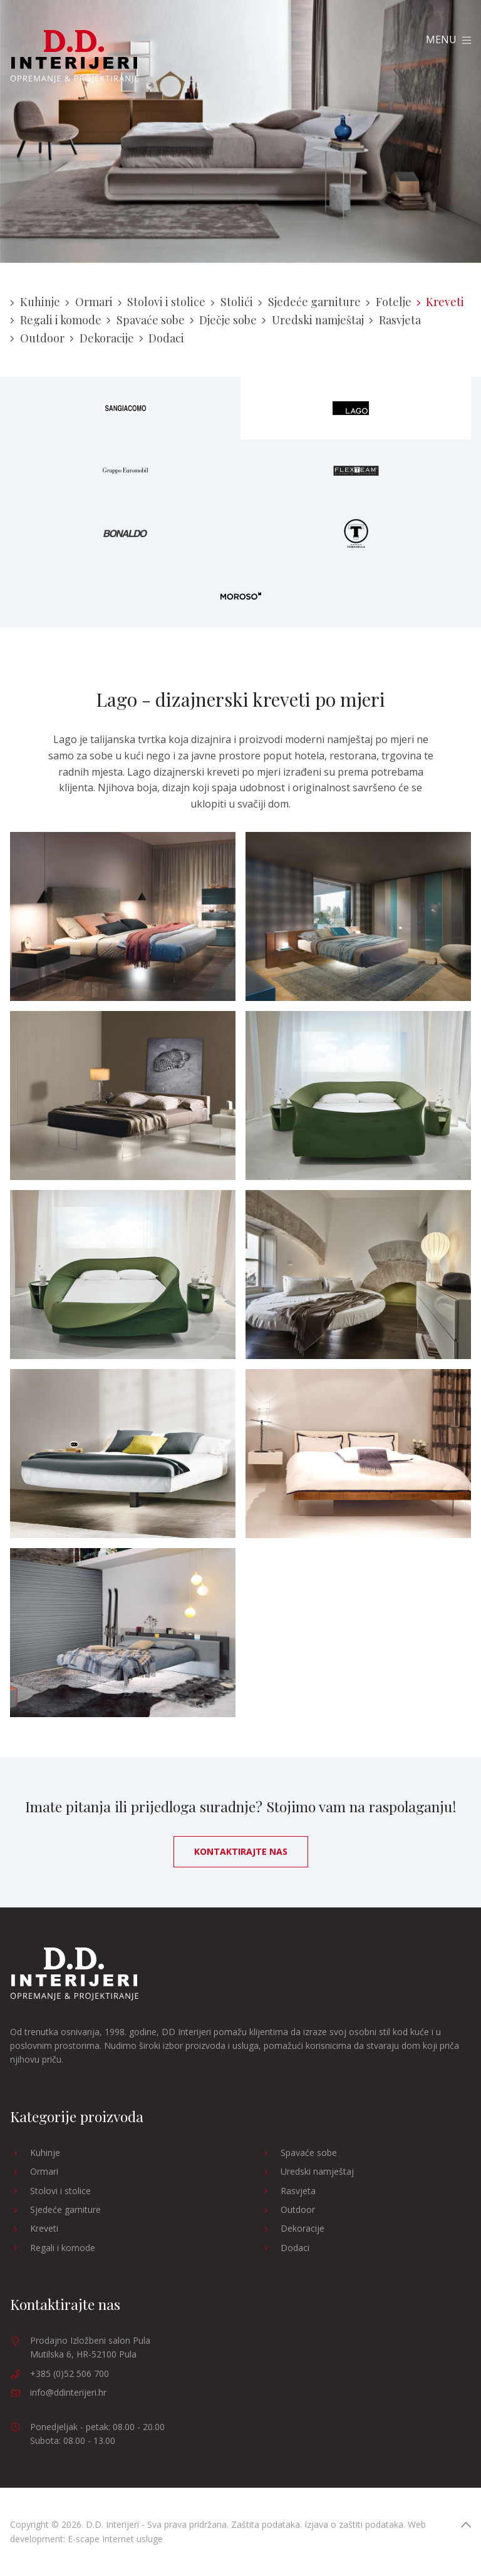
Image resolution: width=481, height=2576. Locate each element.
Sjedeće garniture (309, 301)
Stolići (231, 301)
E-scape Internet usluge (115, 2539)
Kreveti (440, 301)
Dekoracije (102, 338)
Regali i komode (55, 319)
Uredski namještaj (313, 319)
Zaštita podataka (265, 2524)
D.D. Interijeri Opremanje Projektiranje (74, 56)
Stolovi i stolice (162, 301)
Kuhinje (35, 301)
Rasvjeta (395, 319)
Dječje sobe (223, 319)
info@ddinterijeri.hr (68, 2392)
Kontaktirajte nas (240, 1851)
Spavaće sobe (145, 319)
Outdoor (37, 338)
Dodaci (162, 338)
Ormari (89, 301)
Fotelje (388, 301)
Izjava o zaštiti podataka (353, 2524)
